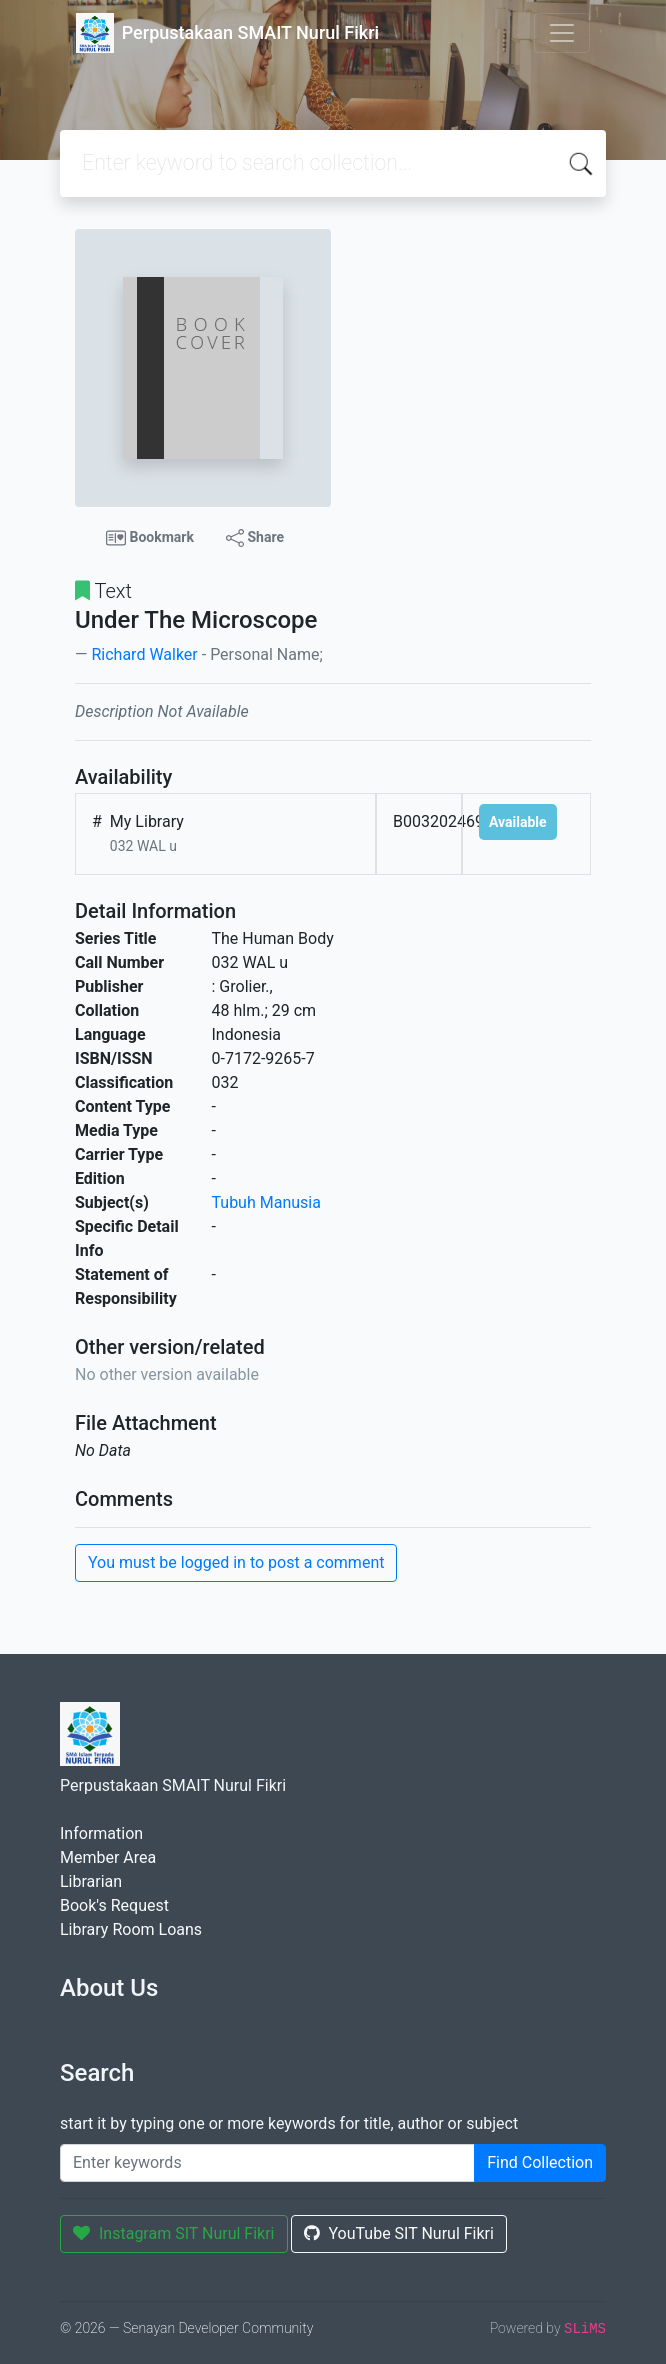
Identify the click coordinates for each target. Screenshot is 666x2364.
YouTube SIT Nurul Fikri (398, 2233)
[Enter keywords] (267, 2163)
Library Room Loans (131, 1929)
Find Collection (540, 2162)
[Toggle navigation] (562, 33)
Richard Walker (144, 654)
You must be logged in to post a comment (236, 1562)
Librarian (91, 1881)
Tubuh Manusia (266, 1202)
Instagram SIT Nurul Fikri (174, 2233)
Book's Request (114, 1905)
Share (255, 538)
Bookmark (150, 538)
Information (101, 1833)
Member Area (108, 1857)
